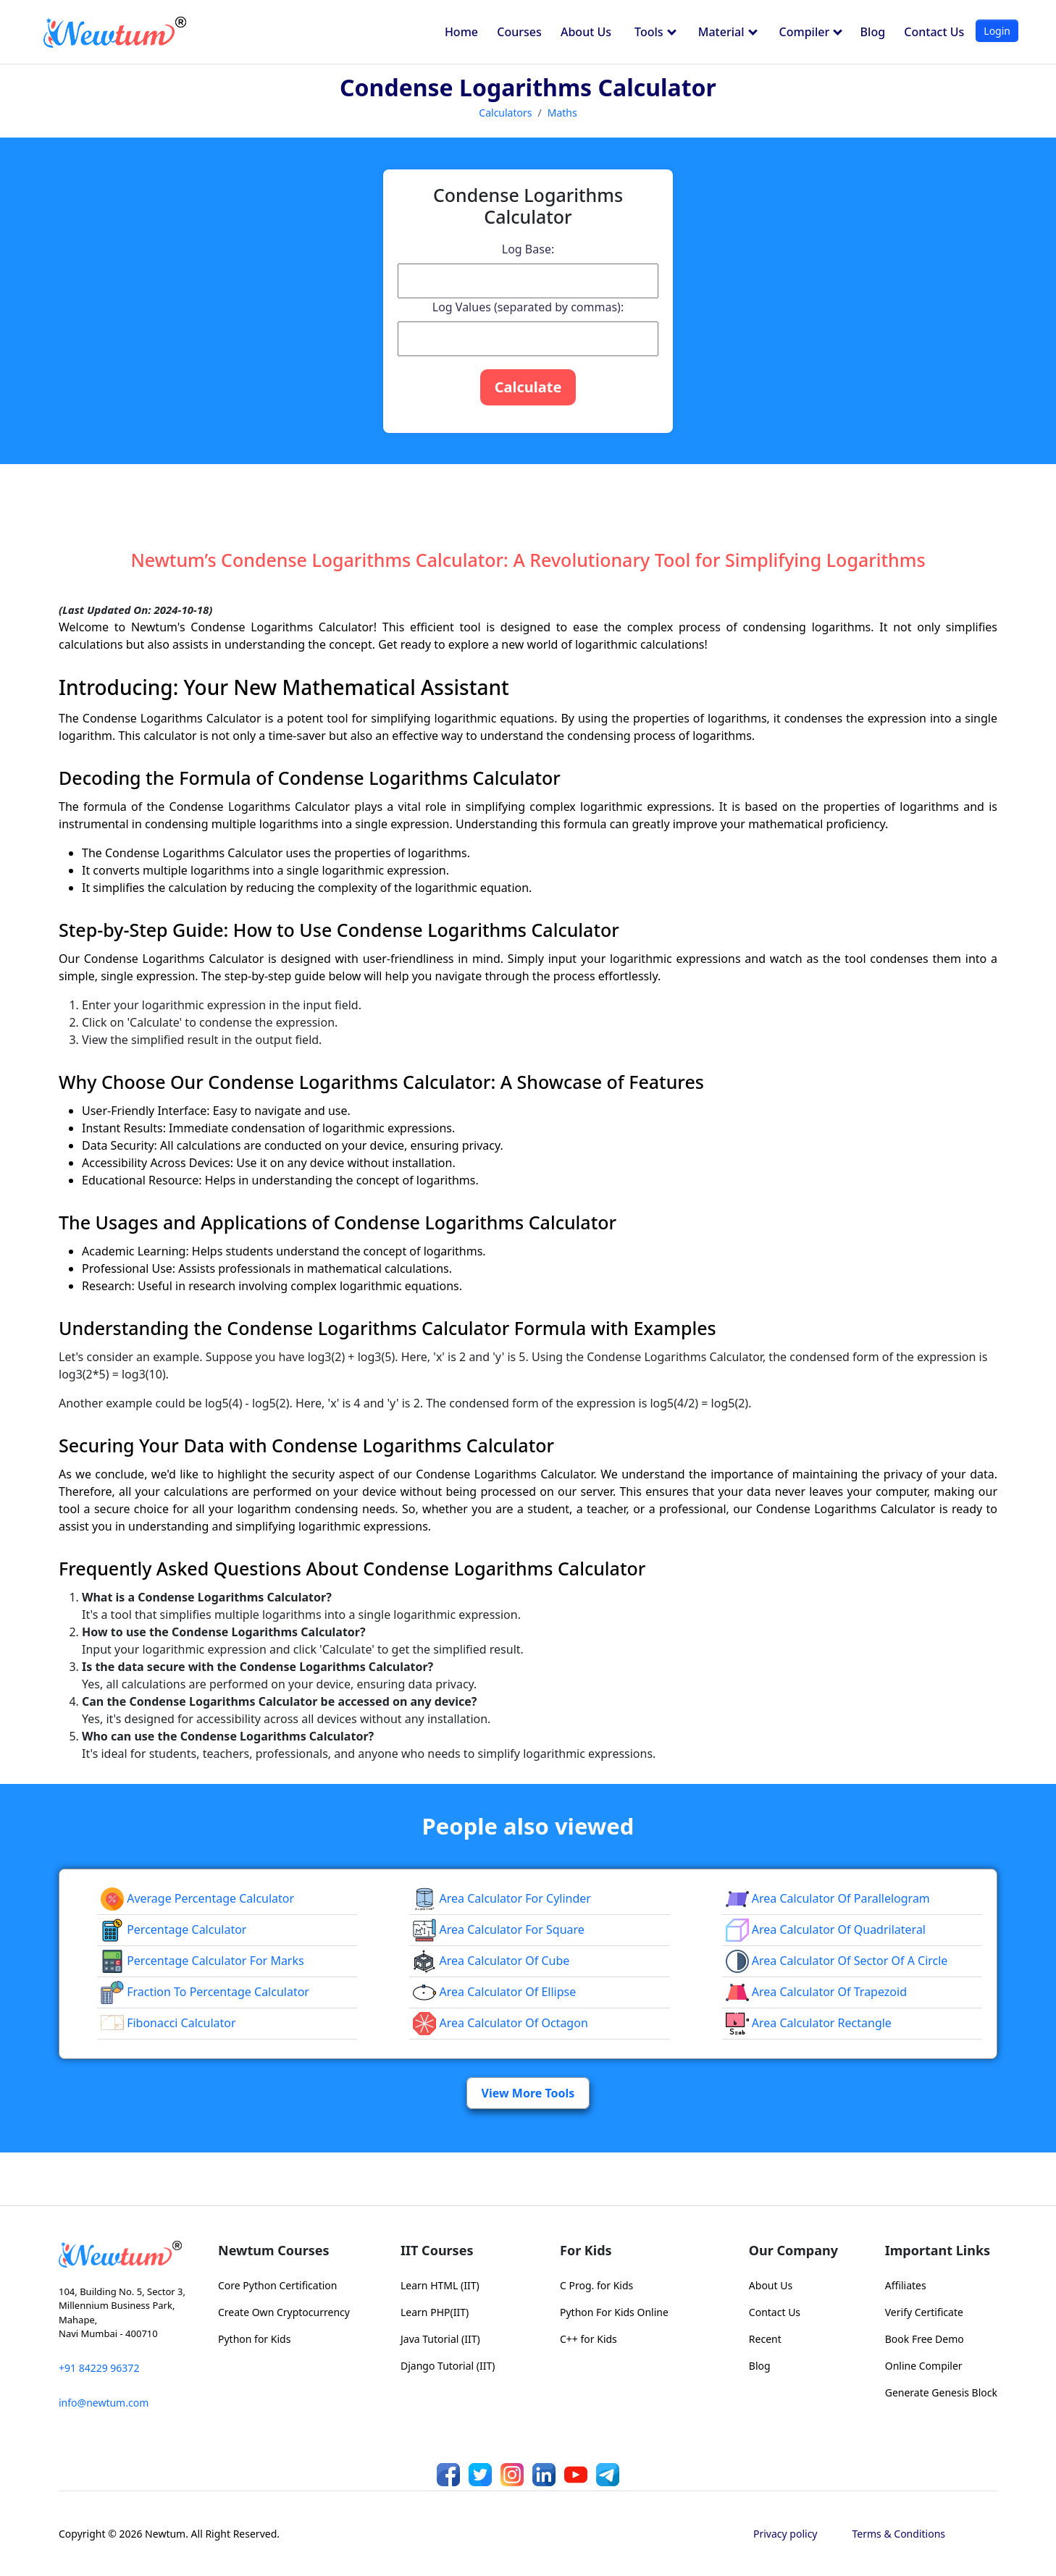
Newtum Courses (274, 2250)
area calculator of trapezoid (816, 1992)
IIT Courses (437, 2250)
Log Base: (528, 249)
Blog (872, 32)
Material (728, 32)
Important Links (937, 2250)
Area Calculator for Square (498, 1929)
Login (997, 31)
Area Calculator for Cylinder (502, 1898)
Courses (519, 32)
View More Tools (528, 2093)
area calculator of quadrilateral (826, 1929)
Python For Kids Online (614, 2312)
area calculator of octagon (500, 2023)
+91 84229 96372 (99, 2368)
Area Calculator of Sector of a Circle (837, 1961)
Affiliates (905, 2285)
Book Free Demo (924, 2339)
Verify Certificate (924, 2312)
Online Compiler (924, 2366)
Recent (765, 2339)
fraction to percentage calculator (205, 1992)
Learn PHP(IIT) (435, 2312)
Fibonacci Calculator (168, 2023)
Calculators (505, 112)
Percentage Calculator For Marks (202, 1961)
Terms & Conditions (899, 2534)
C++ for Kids (588, 2339)
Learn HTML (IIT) (440, 2285)
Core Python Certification (277, 2285)
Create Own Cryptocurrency (284, 2312)
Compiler (811, 32)
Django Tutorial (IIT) (448, 2366)
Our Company (793, 2250)
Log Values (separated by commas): (528, 307)
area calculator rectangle (809, 2023)
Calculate (528, 387)
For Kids (586, 2250)
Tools (655, 32)
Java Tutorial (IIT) (440, 2339)
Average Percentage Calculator (197, 1898)
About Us (586, 32)
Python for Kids (254, 2339)
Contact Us (934, 32)
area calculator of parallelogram (828, 1898)
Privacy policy (785, 2534)
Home (461, 32)
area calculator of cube (491, 1961)
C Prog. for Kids (596, 2285)
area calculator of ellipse (494, 1992)
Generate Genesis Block (941, 2392)
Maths (562, 112)
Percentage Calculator (173, 1929)
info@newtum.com (103, 2402)
